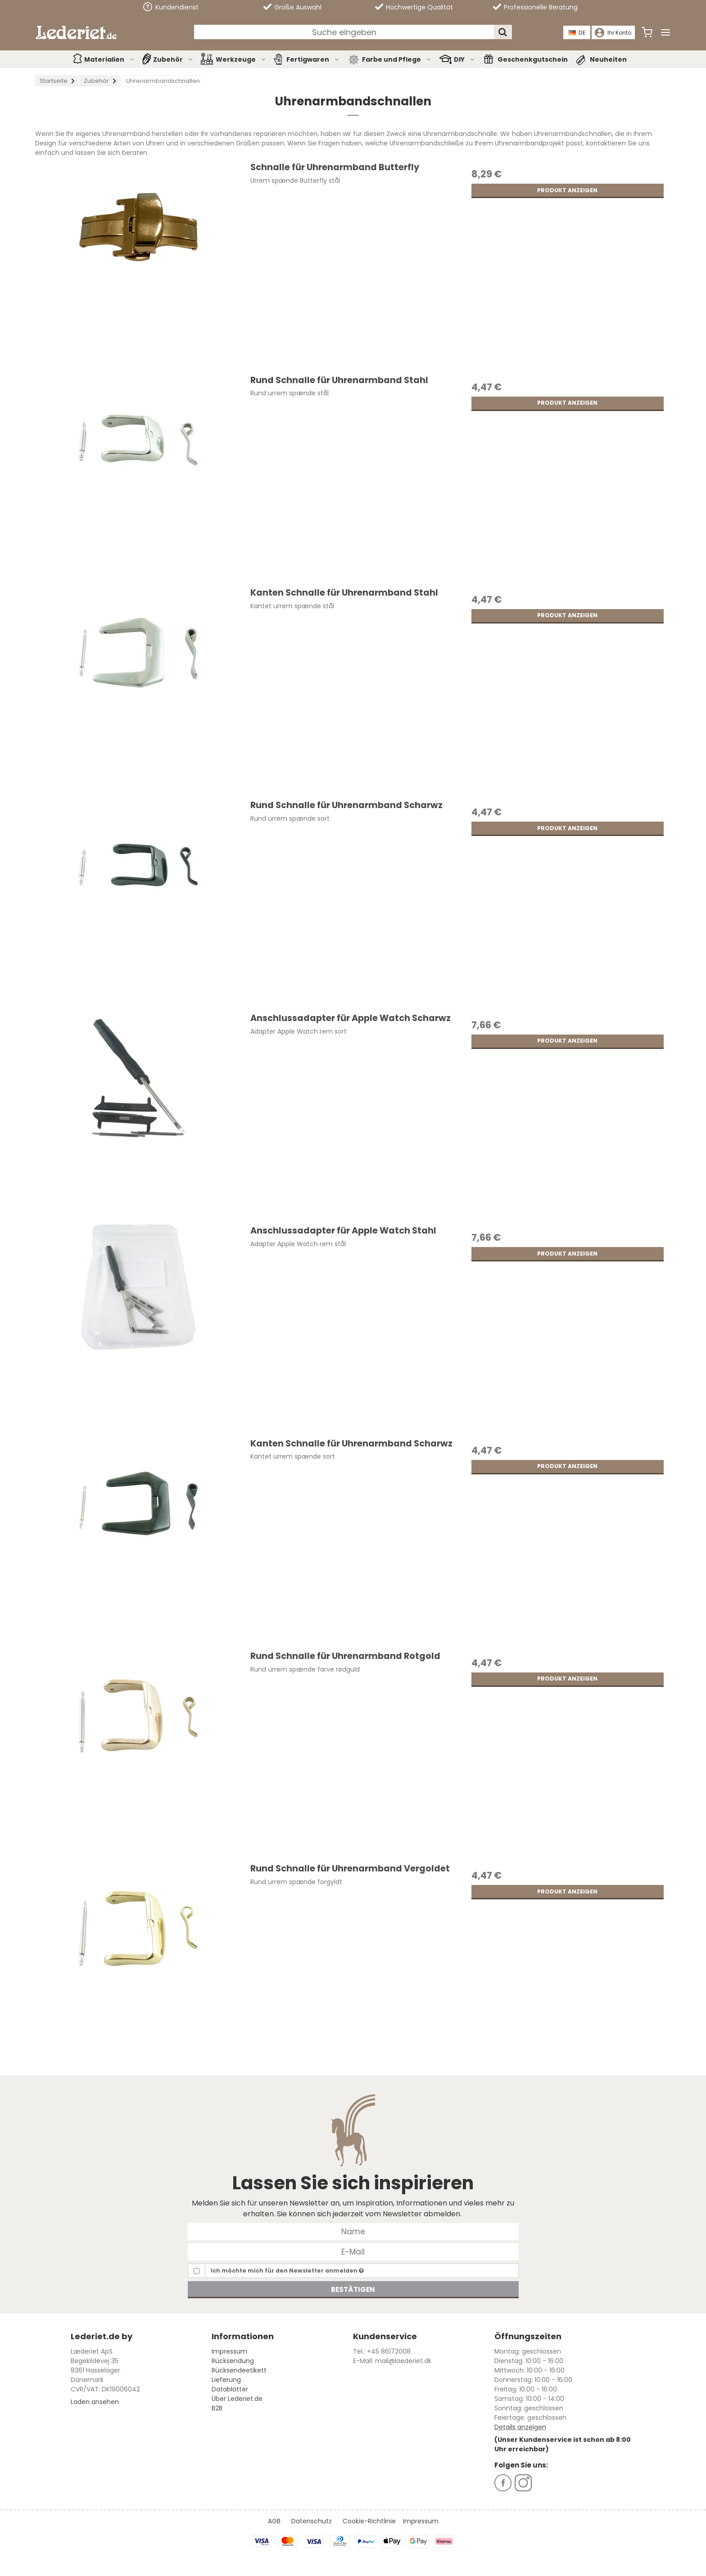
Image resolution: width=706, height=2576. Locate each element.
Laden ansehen (95, 2401)
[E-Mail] (353, 2251)
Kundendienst (171, 7)
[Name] (353, 2231)
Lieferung (226, 2379)
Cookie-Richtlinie (369, 2521)
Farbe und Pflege (397, 59)
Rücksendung (233, 2360)
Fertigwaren (313, 59)
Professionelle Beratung (535, 7)
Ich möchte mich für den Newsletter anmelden (287, 2270)
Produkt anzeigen (567, 190)
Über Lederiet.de (237, 2398)
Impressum (229, 2351)
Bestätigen (353, 2289)
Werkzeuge (241, 59)
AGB (274, 2521)
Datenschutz (311, 2521)
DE (577, 32)
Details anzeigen (520, 2426)
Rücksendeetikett (239, 2370)
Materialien (109, 59)
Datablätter (230, 2389)
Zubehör (173, 59)
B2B (217, 2408)
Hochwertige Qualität (414, 7)
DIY (464, 59)
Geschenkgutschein (533, 59)
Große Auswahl (292, 7)
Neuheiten (608, 59)
